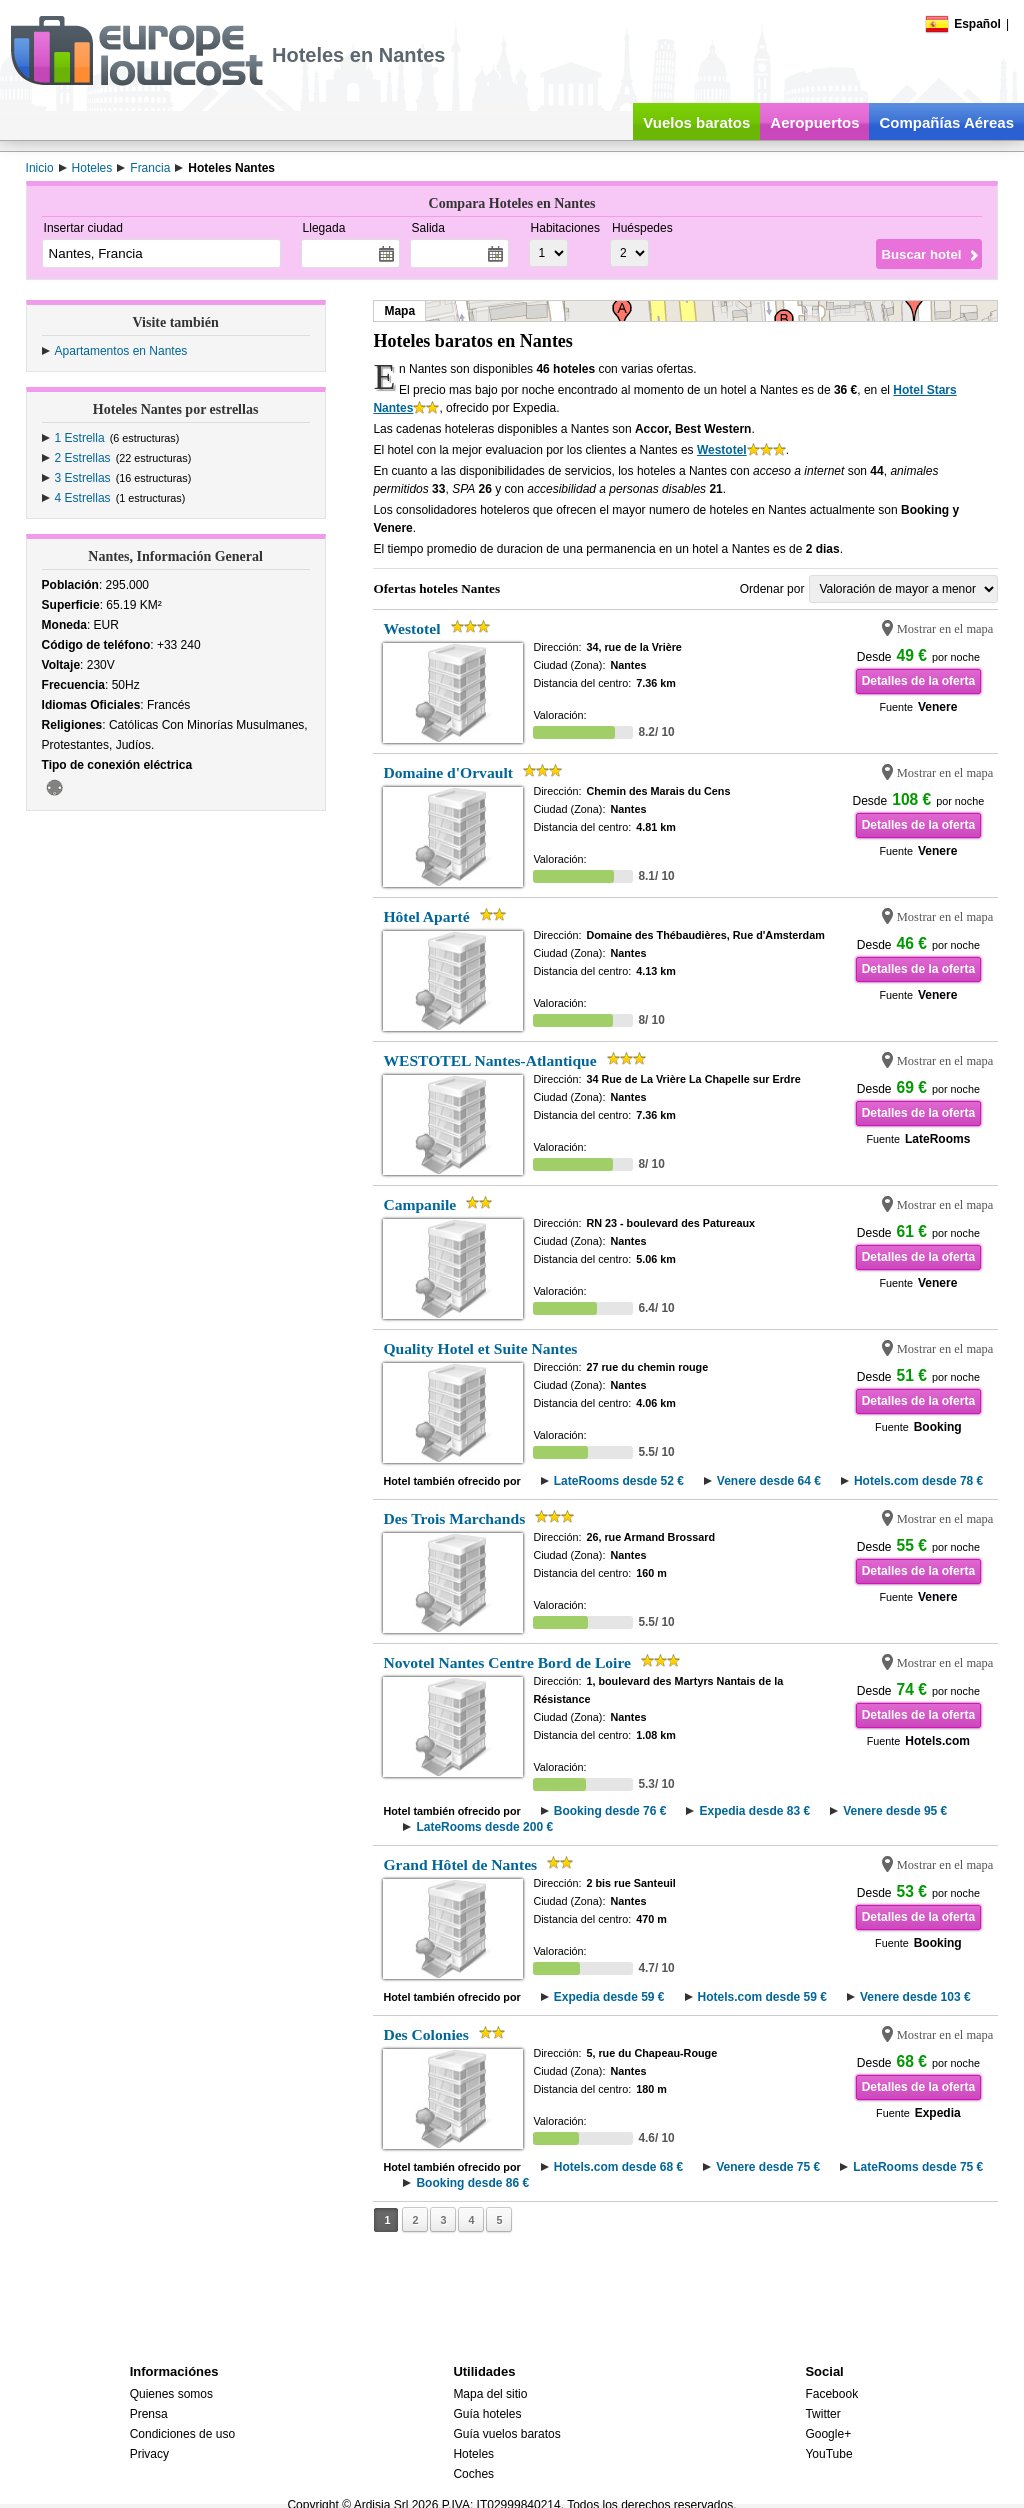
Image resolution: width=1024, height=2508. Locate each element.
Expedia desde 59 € (609, 1997)
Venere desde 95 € (895, 1811)
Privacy (149, 2454)
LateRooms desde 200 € (484, 1827)
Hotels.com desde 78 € (918, 1481)
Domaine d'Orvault (448, 772)
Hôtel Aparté (426, 916)
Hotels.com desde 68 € (618, 2167)
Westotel (722, 450)
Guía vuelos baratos (506, 2434)
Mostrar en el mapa (945, 629)
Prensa (149, 2414)
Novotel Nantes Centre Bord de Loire (507, 1662)
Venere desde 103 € (915, 1997)
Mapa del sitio (490, 2394)
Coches (473, 2474)
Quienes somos (171, 2394)
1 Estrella (80, 438)
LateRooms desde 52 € (619, 1481)
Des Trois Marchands (454, 1518)
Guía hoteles (487, 2414)
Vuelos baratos (696, 122)
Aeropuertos (814, 122)
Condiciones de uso (182, 2434)
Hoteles (473, 2454)
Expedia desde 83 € (754, 1811)
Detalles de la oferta (918, 681)
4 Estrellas (83, 498)
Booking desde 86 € (472, 2183)
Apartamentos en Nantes (121, 351)
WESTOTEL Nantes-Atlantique (489, 1060)
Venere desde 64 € (769, 1481)
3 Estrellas (83, 478)
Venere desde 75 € (768, 2167)
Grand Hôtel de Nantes (460, 1864)
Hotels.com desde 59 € (762, 1997)
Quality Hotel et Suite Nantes (480, 1348)
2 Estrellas (83, 458)
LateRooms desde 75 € (918, 2167)
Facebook (831, 2394)
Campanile (419, 1204)
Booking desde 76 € (610, 1811)
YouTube (828, 2454)
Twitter (822, 2414)
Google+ (828, 2434)
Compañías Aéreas (946, 122)
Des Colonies (425, 2034)
